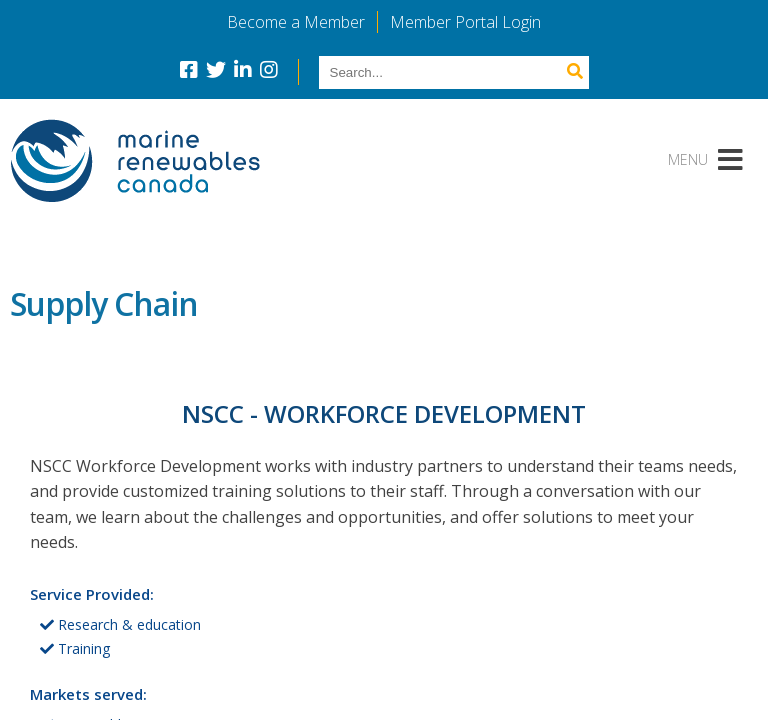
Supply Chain (104, 303)
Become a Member (296, 22)
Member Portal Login (465, 22)
